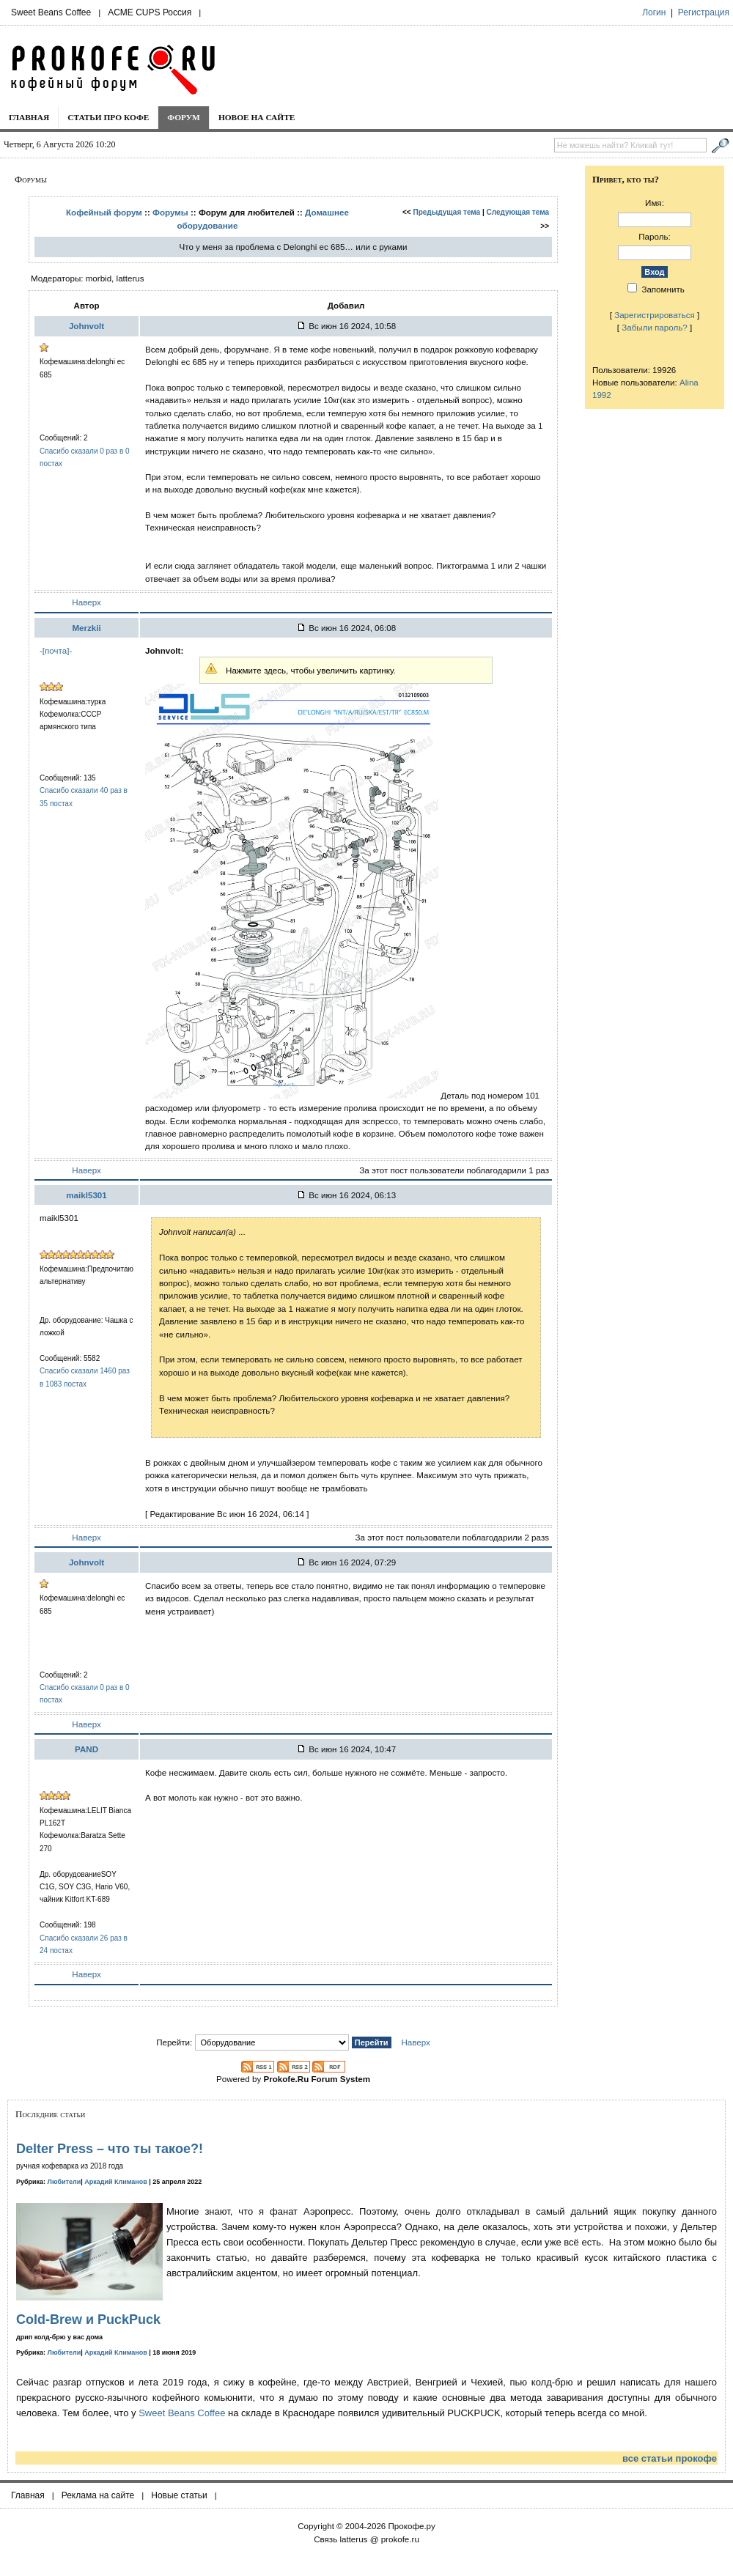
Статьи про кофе (108, 117)
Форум (183, 117)
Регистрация (703, 12)
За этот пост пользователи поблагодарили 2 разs (453, 1537)
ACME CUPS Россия (149, 12)
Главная (29, 117)
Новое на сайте (256, 117)
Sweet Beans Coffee (51, 12)
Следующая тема (518, 212)
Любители (64, 2181)
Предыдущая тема (447, 212)
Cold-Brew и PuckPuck (88, 2319)
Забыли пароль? (655, 327)
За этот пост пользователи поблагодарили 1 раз (454, 1170)
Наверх (86, 602)
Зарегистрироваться (654, 315)
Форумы (170, 212)
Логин (654, 12)
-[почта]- (56, 650)
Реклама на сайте (98, 2495)
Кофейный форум (104, 212)
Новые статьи (179, 2495)
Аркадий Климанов (115, 2181)
